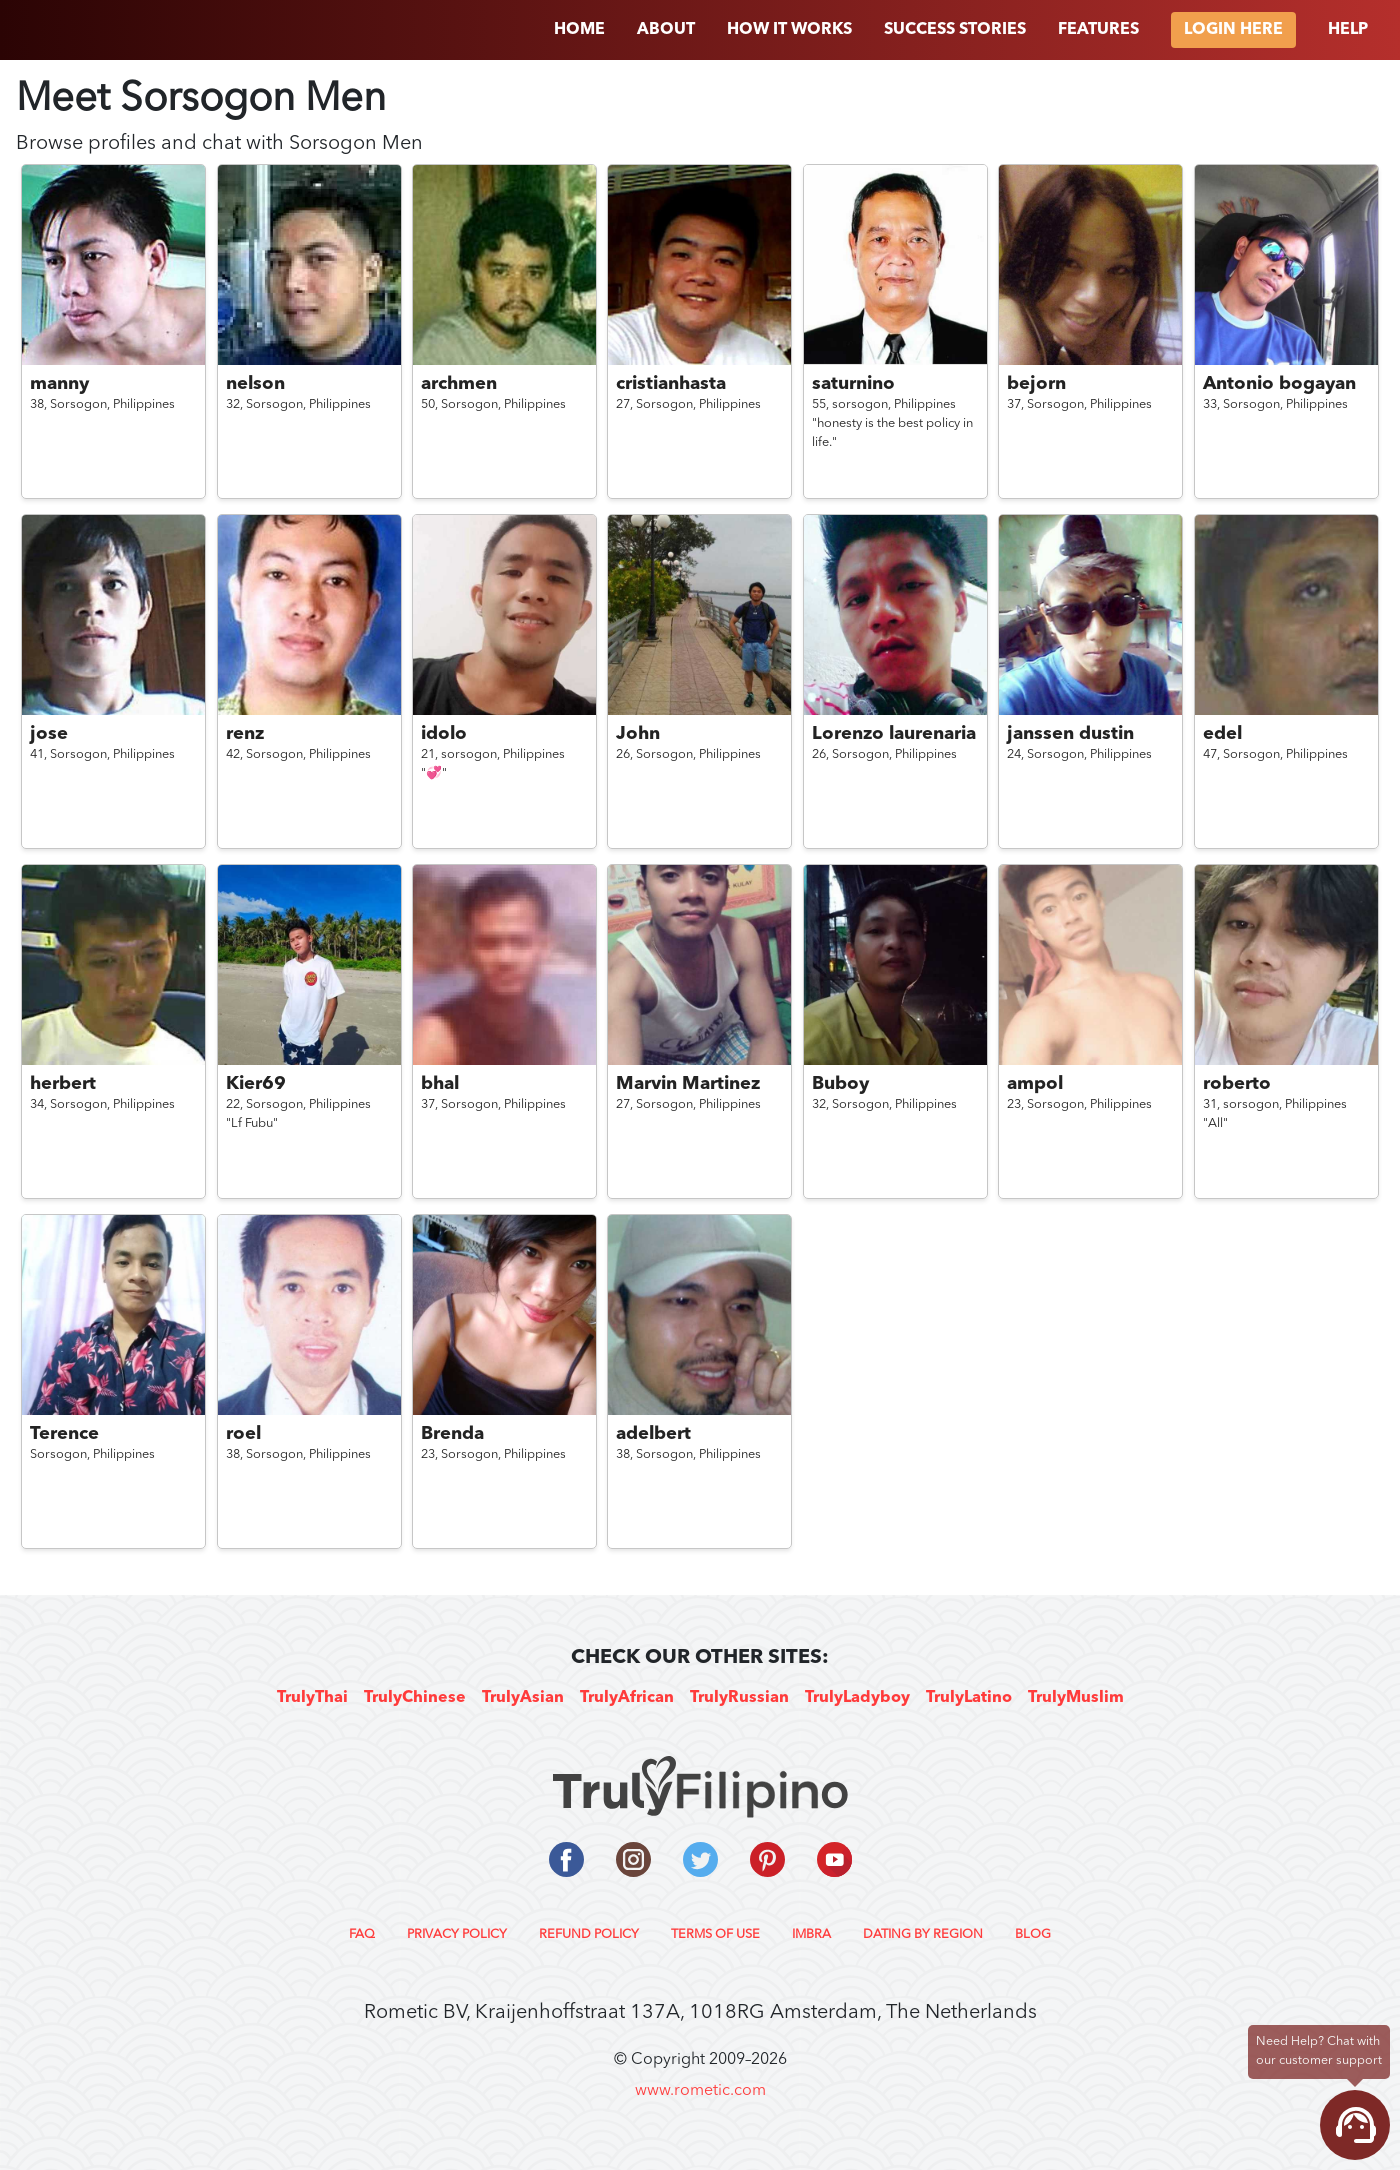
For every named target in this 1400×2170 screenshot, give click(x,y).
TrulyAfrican (627, 1698)
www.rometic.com (700, 2091)
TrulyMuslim (1076, 1698)
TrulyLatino (969, 1698)
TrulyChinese (415, 1698)
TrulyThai (312, 1698)
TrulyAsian (523, 1698)
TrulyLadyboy (857, 1698)
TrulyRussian (739, 1698)
